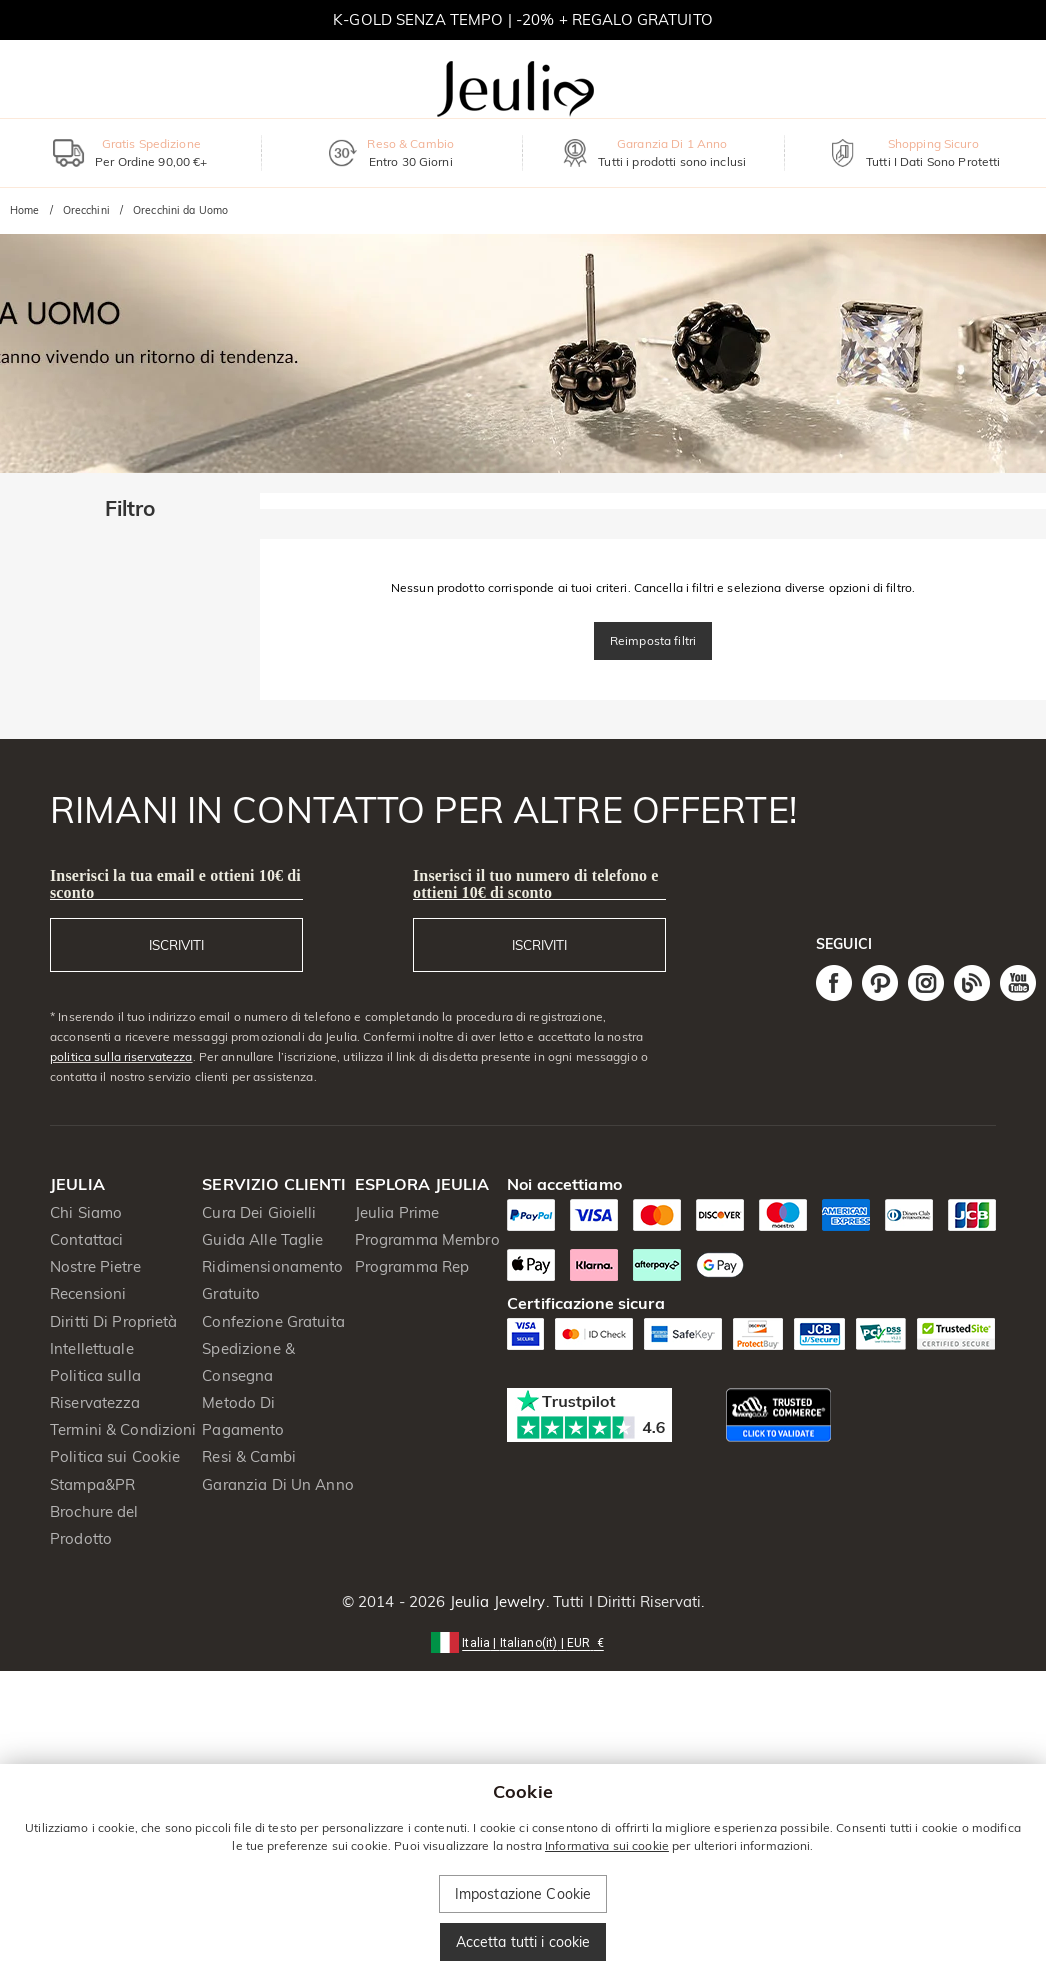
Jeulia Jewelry (496, 1601)
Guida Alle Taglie (262, 1239)
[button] (523, 1641)
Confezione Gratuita (273, 1321)
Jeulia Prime (397, 1212)
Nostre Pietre (95, 1266)
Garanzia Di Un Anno (278, 1484)
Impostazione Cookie (523, 1894)
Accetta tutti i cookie (523, 1942)
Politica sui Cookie (115, 1456)
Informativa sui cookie (607, 1845)
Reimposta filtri (653, 640)
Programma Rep (412, 1266)
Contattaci (86, 1239)
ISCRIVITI (176, 945)
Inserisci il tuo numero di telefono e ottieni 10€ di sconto (535, 884)
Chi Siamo (86, 1212)
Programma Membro (427, 1239)
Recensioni (88, 1293)
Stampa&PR (92, 1484)
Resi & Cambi (249, 1456)
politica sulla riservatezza (121, 1056)
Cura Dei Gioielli (259, 1212)
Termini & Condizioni (123, 1429)
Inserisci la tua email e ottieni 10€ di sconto (175, 884)
